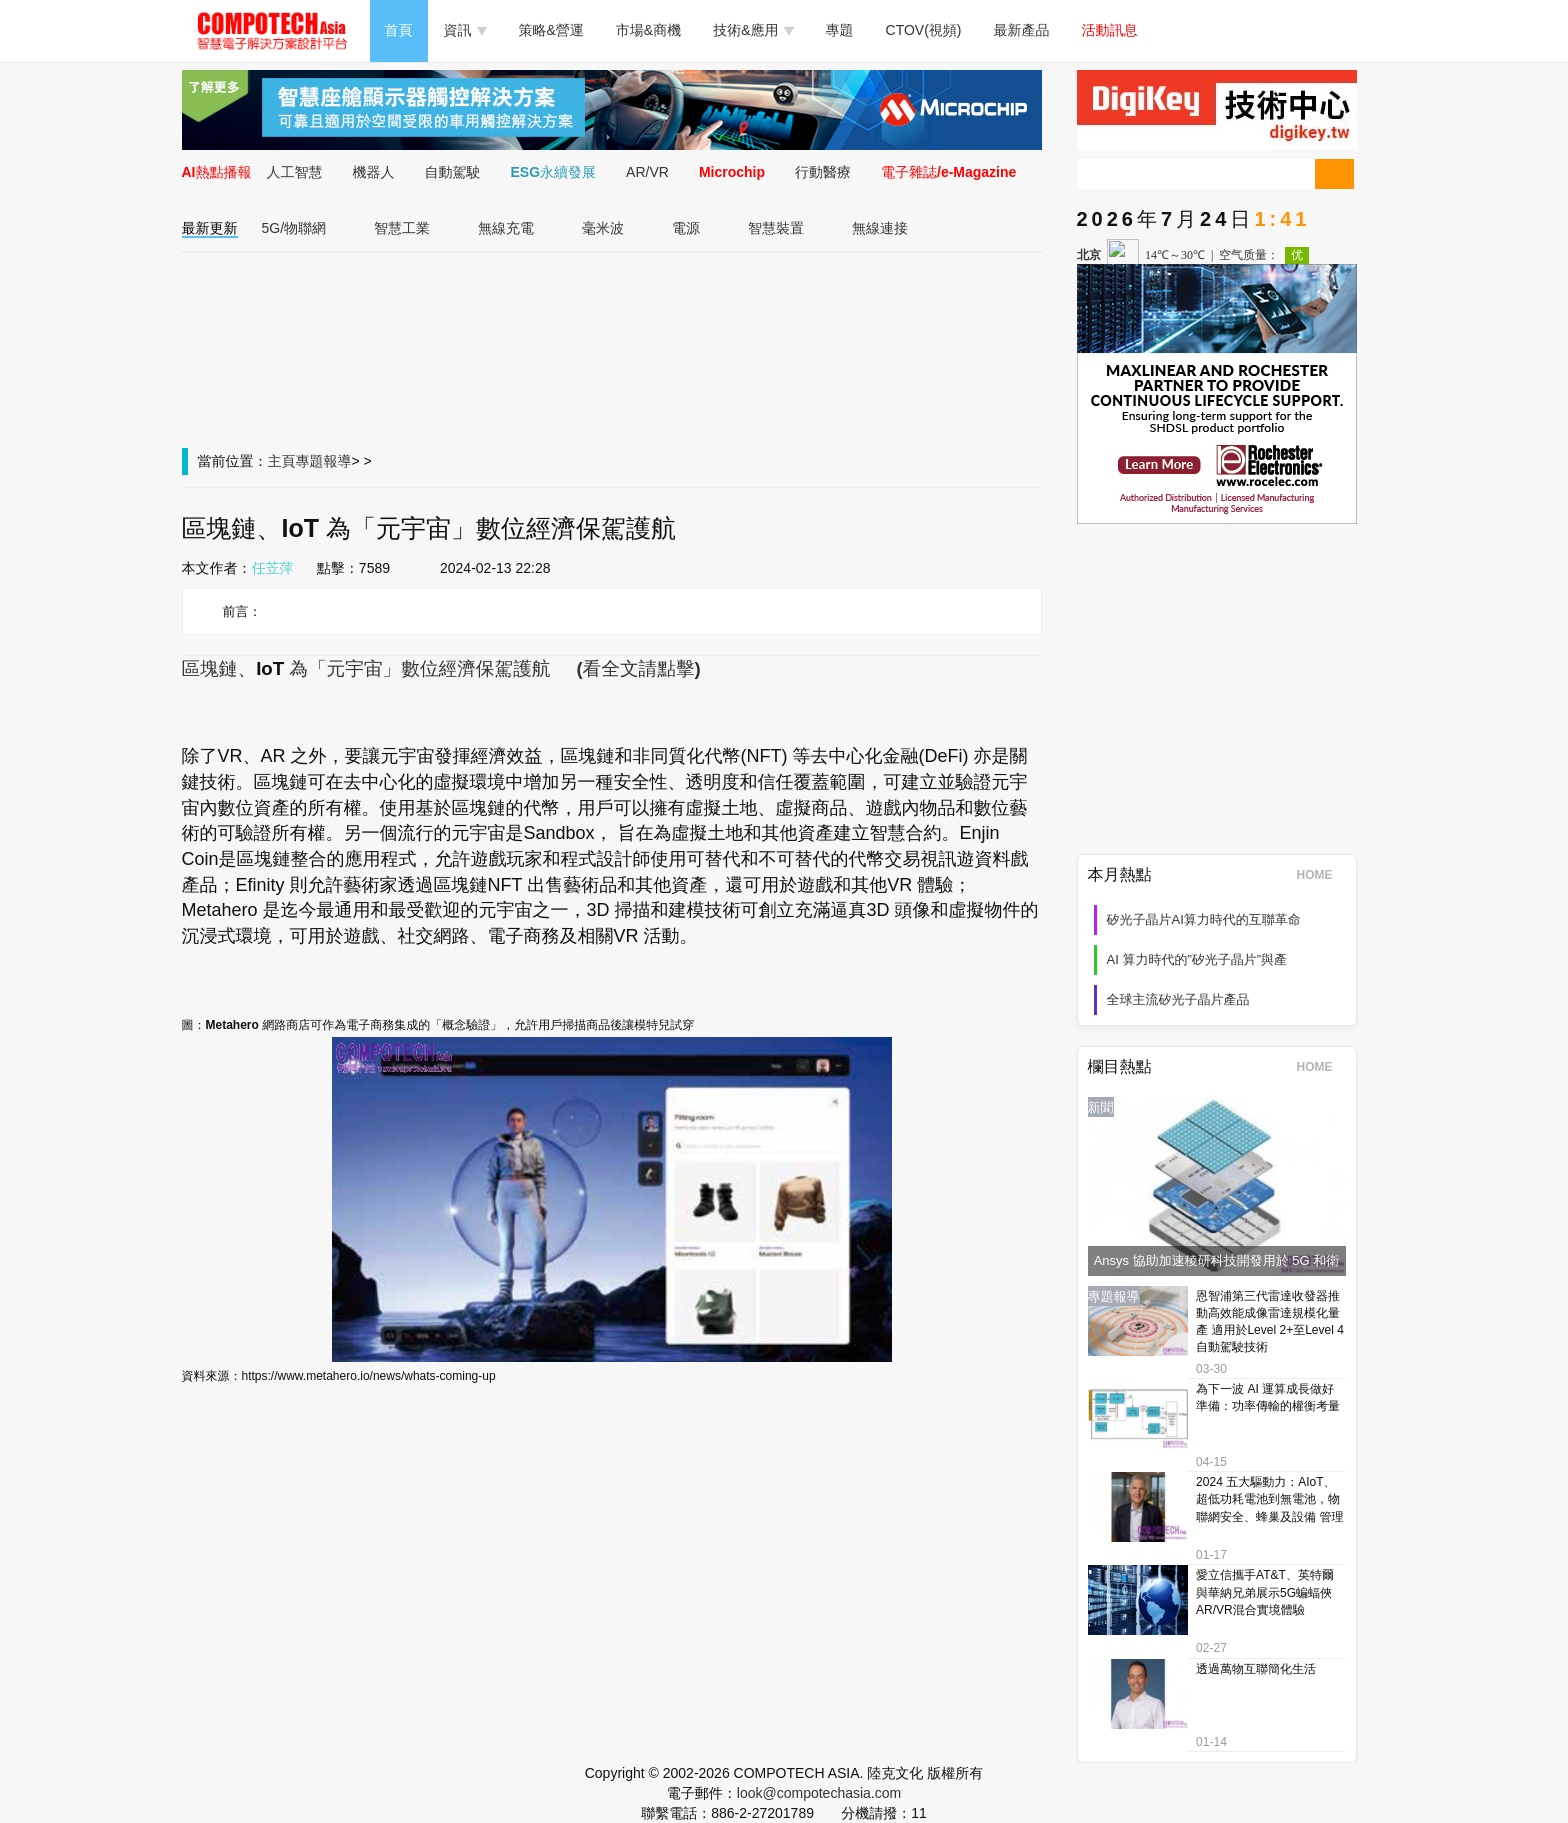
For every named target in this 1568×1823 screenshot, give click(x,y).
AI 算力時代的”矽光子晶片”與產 (1197, 959)
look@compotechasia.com (819, 1793)
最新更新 (210, 228)
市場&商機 (648, 30)
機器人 (374, 172)
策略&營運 (551, 30)
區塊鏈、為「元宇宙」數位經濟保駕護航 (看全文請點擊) (441, 668)
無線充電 (506, 228)
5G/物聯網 (294, 228)
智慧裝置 (776, 228)
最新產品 (1022, 30)
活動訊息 (1110, 30)
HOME (1321, 875)
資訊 (465, 30)
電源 (686, 228)
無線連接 (880, 228)
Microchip (732, 172)
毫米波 (603, 228)
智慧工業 (402, 228)
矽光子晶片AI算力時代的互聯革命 (1204, 919)
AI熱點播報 (217, 172)
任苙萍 (273, 568)
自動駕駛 (453, 172)
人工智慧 (295, 172)
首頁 (399, 30)
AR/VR (647, 172)
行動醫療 (823, 172)
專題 (840, 30)
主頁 (282, 461)
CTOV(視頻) (924, 30)
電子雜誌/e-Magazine (948, 172)
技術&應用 (753, 30)
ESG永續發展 (554, 172)
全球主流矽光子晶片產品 (1178, 999)
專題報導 (324, 461)
